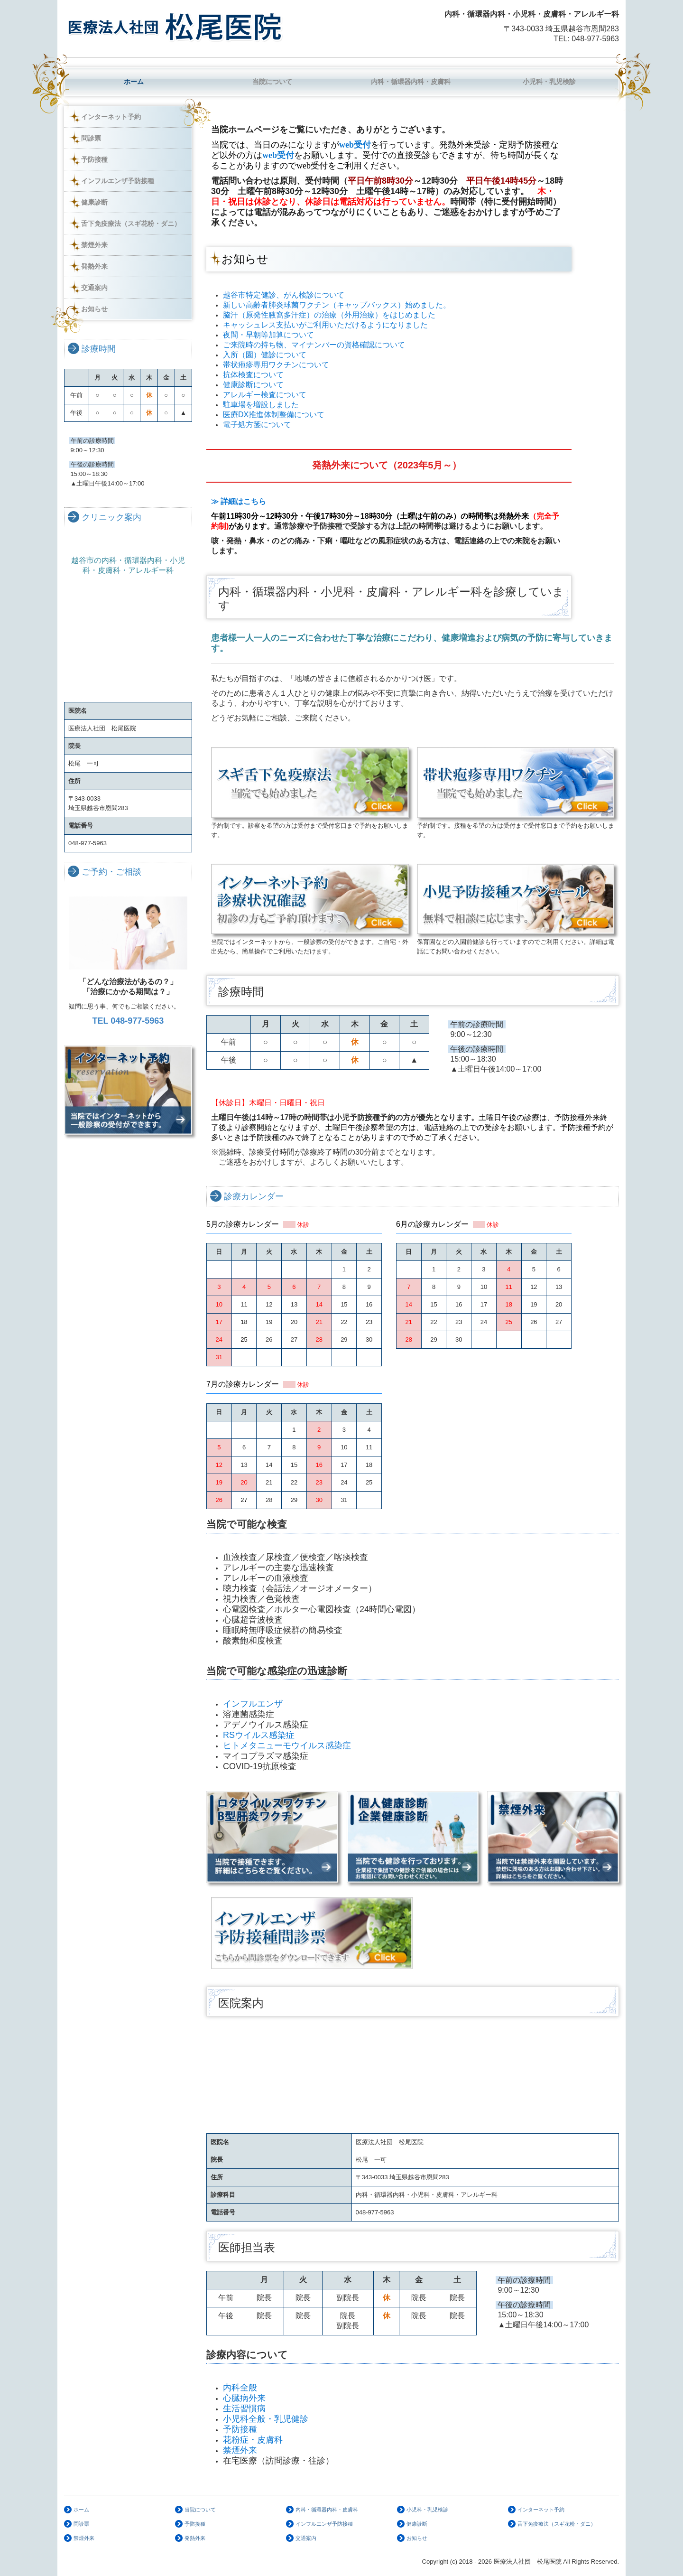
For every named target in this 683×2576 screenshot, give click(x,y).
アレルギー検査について (264, 395)
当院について (272, 81)
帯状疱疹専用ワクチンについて (276, 365)
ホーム (134, 81)
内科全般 (240, 2387)
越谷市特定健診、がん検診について (283, 295)
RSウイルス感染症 (259, 1735)
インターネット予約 (111, 117)
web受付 (355, 144)
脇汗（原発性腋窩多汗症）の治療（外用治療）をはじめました (329, 315)
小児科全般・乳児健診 (265, 2419)
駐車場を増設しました (261, 405)
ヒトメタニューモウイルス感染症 (287, 1745)
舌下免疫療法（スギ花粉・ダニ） (131, 223)
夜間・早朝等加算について (268, 335)
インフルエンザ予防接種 (117, 181)
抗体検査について (253, 375)
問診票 (91, 138)
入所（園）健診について (264, 355)
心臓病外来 (244, 2398)
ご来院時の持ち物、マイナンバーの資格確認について (314, 345)
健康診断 (94, 202)
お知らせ (94, 309)
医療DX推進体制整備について (273, 415)
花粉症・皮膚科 (254, 2440)
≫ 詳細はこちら (242, 501)
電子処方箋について (257, 424)
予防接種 (94, 159)
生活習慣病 (244, 2408)
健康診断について (253, 385)
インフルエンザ (253, 1703)
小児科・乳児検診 (549, 81)
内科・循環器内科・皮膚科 (411, 81)
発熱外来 (94, 266)
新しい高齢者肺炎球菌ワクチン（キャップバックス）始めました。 (337, 305)
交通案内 (94, 287)
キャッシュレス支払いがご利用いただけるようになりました (325, 325)
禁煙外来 (94, 245)
